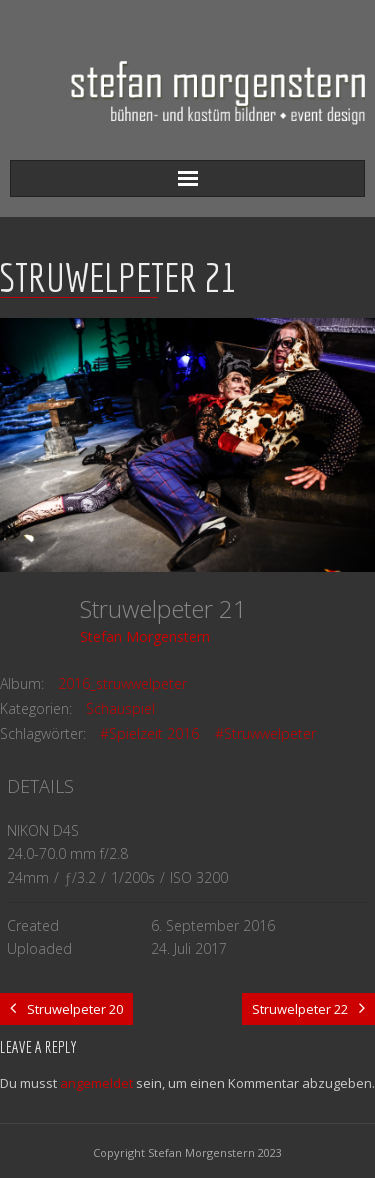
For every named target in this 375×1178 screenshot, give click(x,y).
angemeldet (96, 1083)
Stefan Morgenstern (145, 636)
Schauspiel (120, 708)
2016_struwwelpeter (122, 683)
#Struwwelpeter (265, 733)
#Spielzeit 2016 (149, 733)
